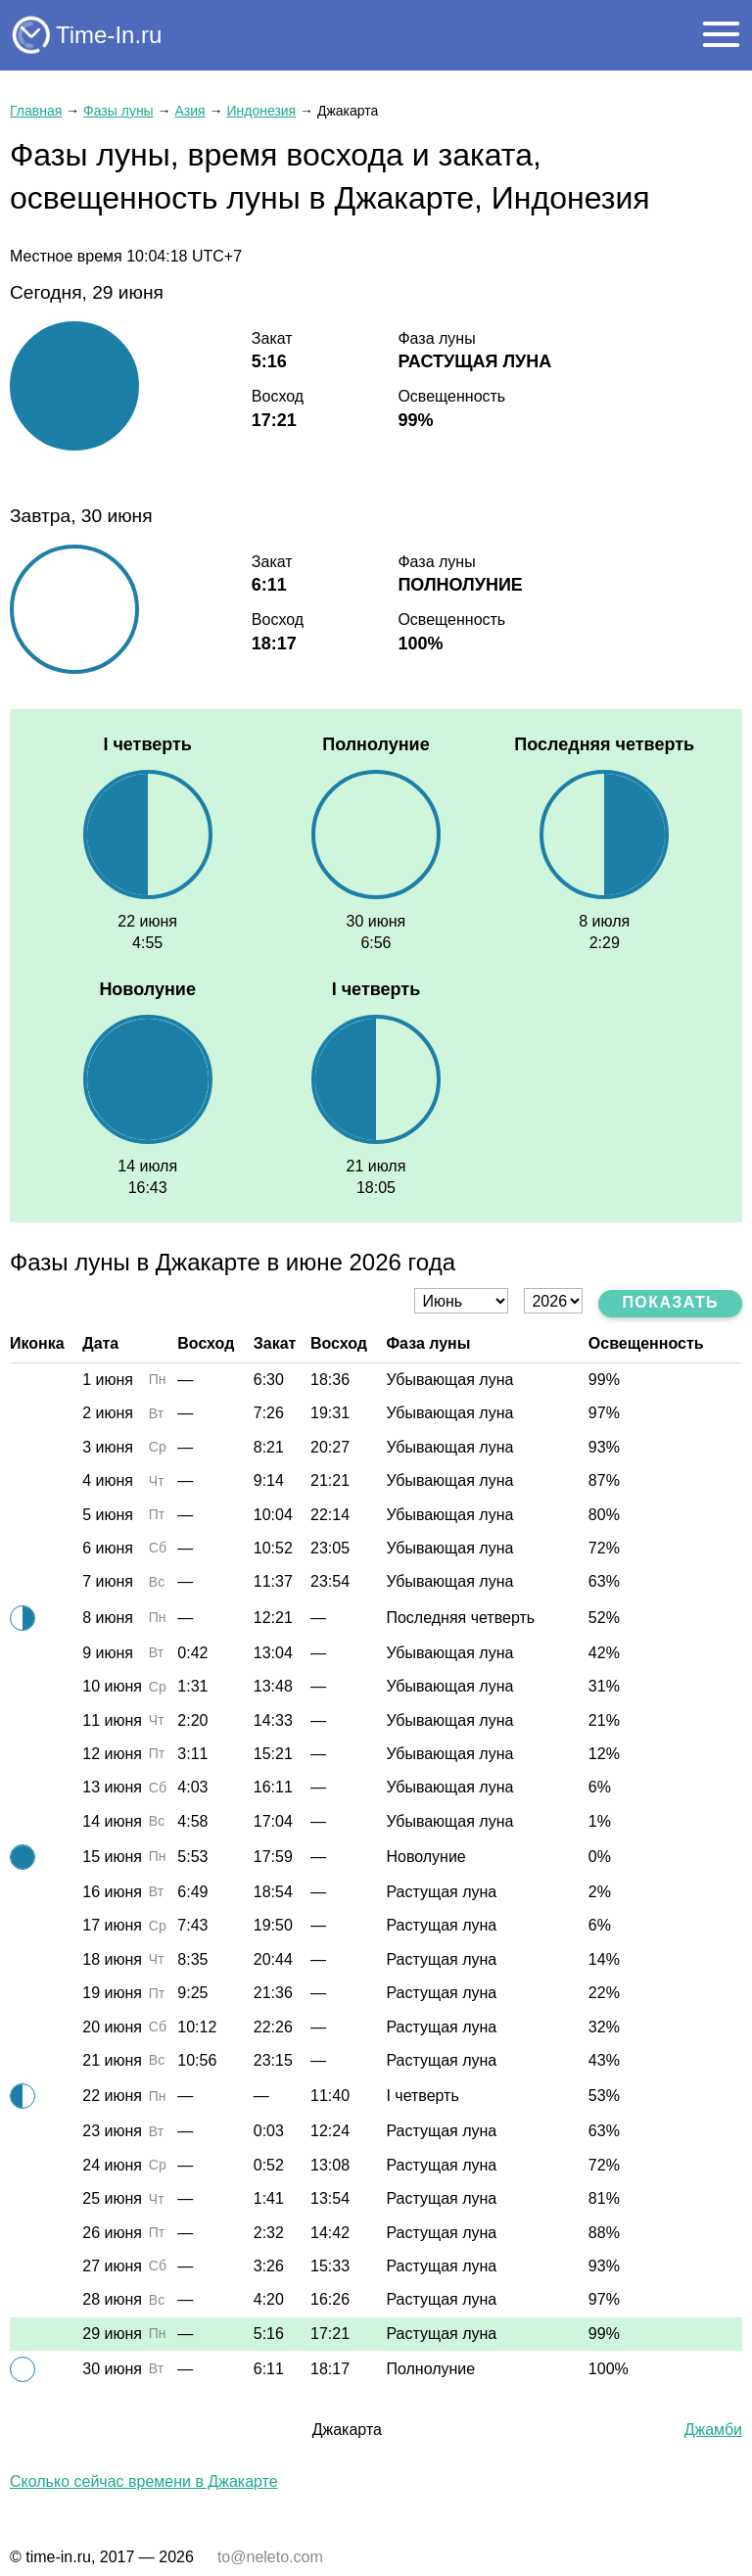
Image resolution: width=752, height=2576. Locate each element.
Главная (36, 111)
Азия (189, 111)
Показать (670, 1302)
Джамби (713, 2429)
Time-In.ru (109, 35)
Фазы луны (118, 111)
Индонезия (261, 111)
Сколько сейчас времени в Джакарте (144, 2481)
